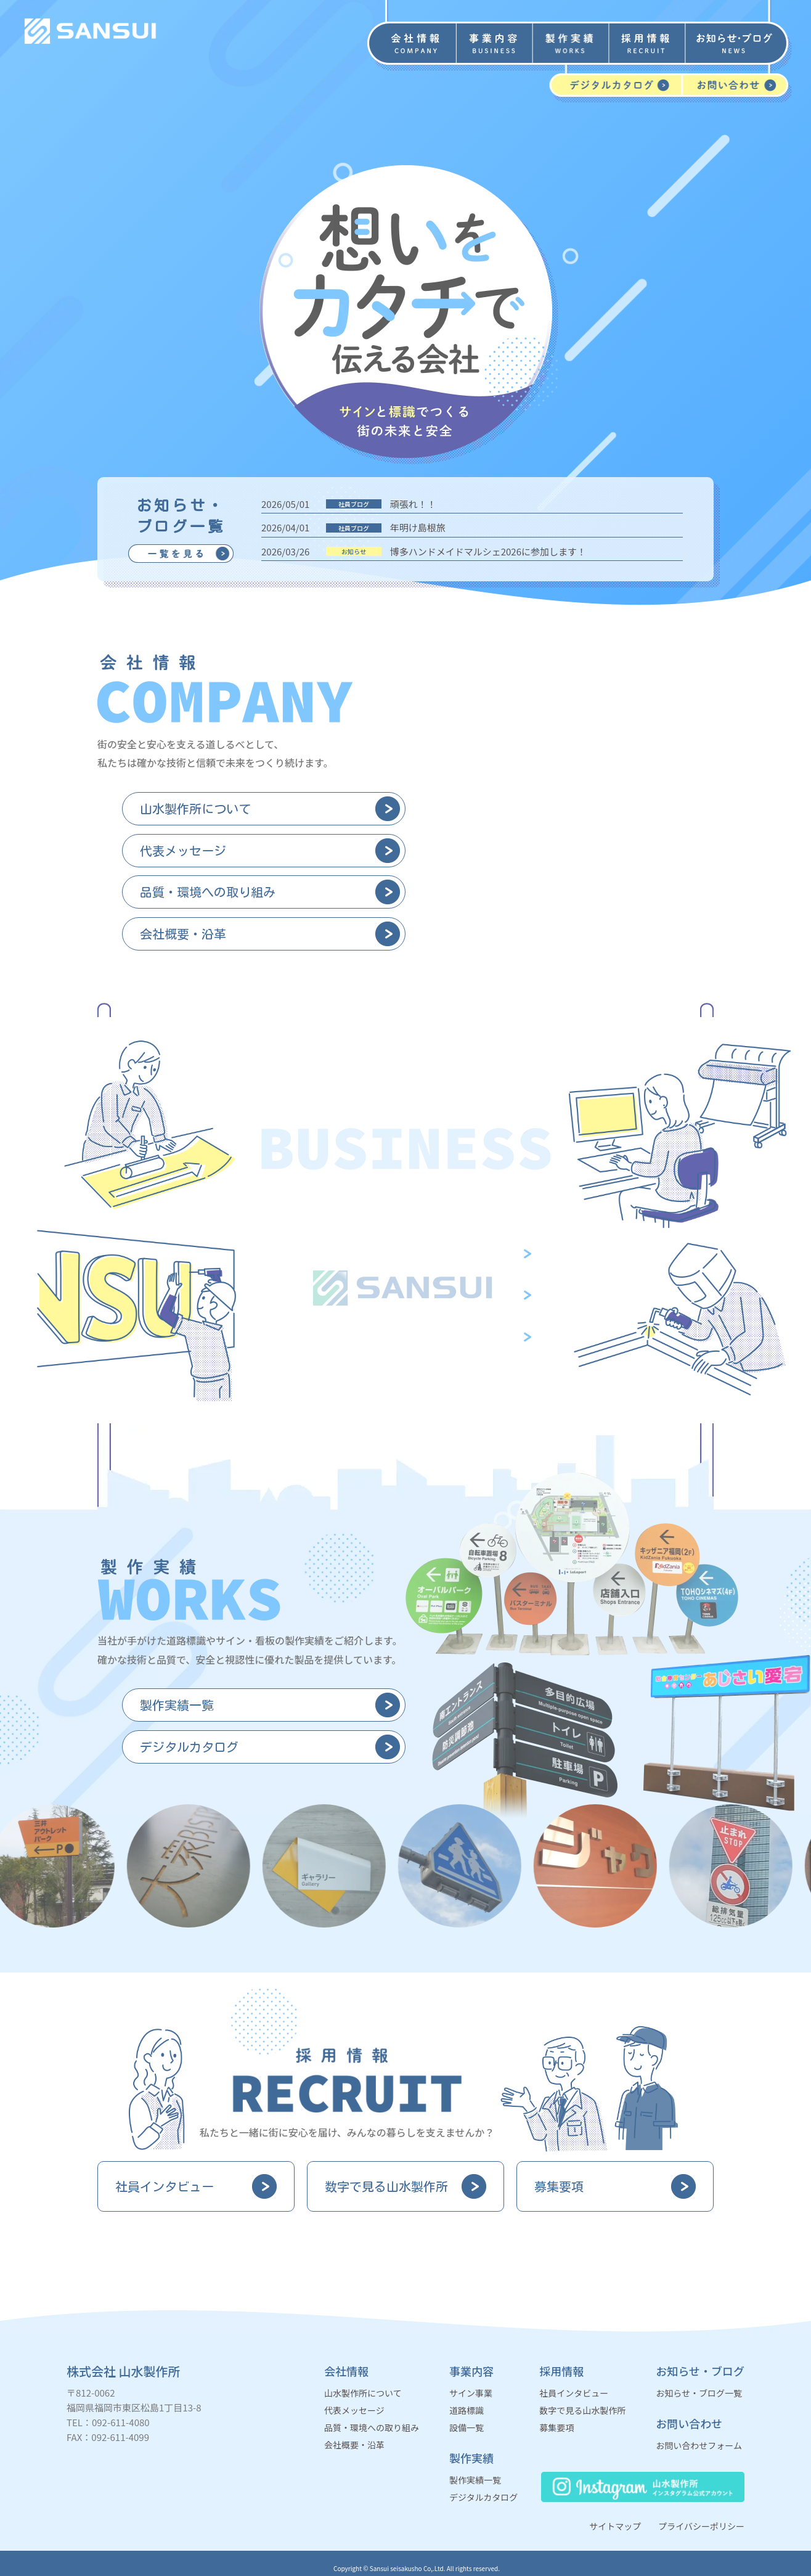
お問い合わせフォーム (699, 2445)
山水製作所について (363, 2393)
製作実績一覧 (475, 2480)
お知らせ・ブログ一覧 (699, 2393)
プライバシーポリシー (701, 2526)
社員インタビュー (573, 2393)
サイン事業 (470, 2393)
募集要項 (556, 2427)
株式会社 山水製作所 (124, 2371)
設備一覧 (466, 2427)
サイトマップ (615, 2526)
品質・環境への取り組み (371, 2427)
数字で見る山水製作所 (582, 2410)
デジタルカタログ (483, 2497)
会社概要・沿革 (354, 2445)
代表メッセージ (354, 2410)
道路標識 (466, 2410)
